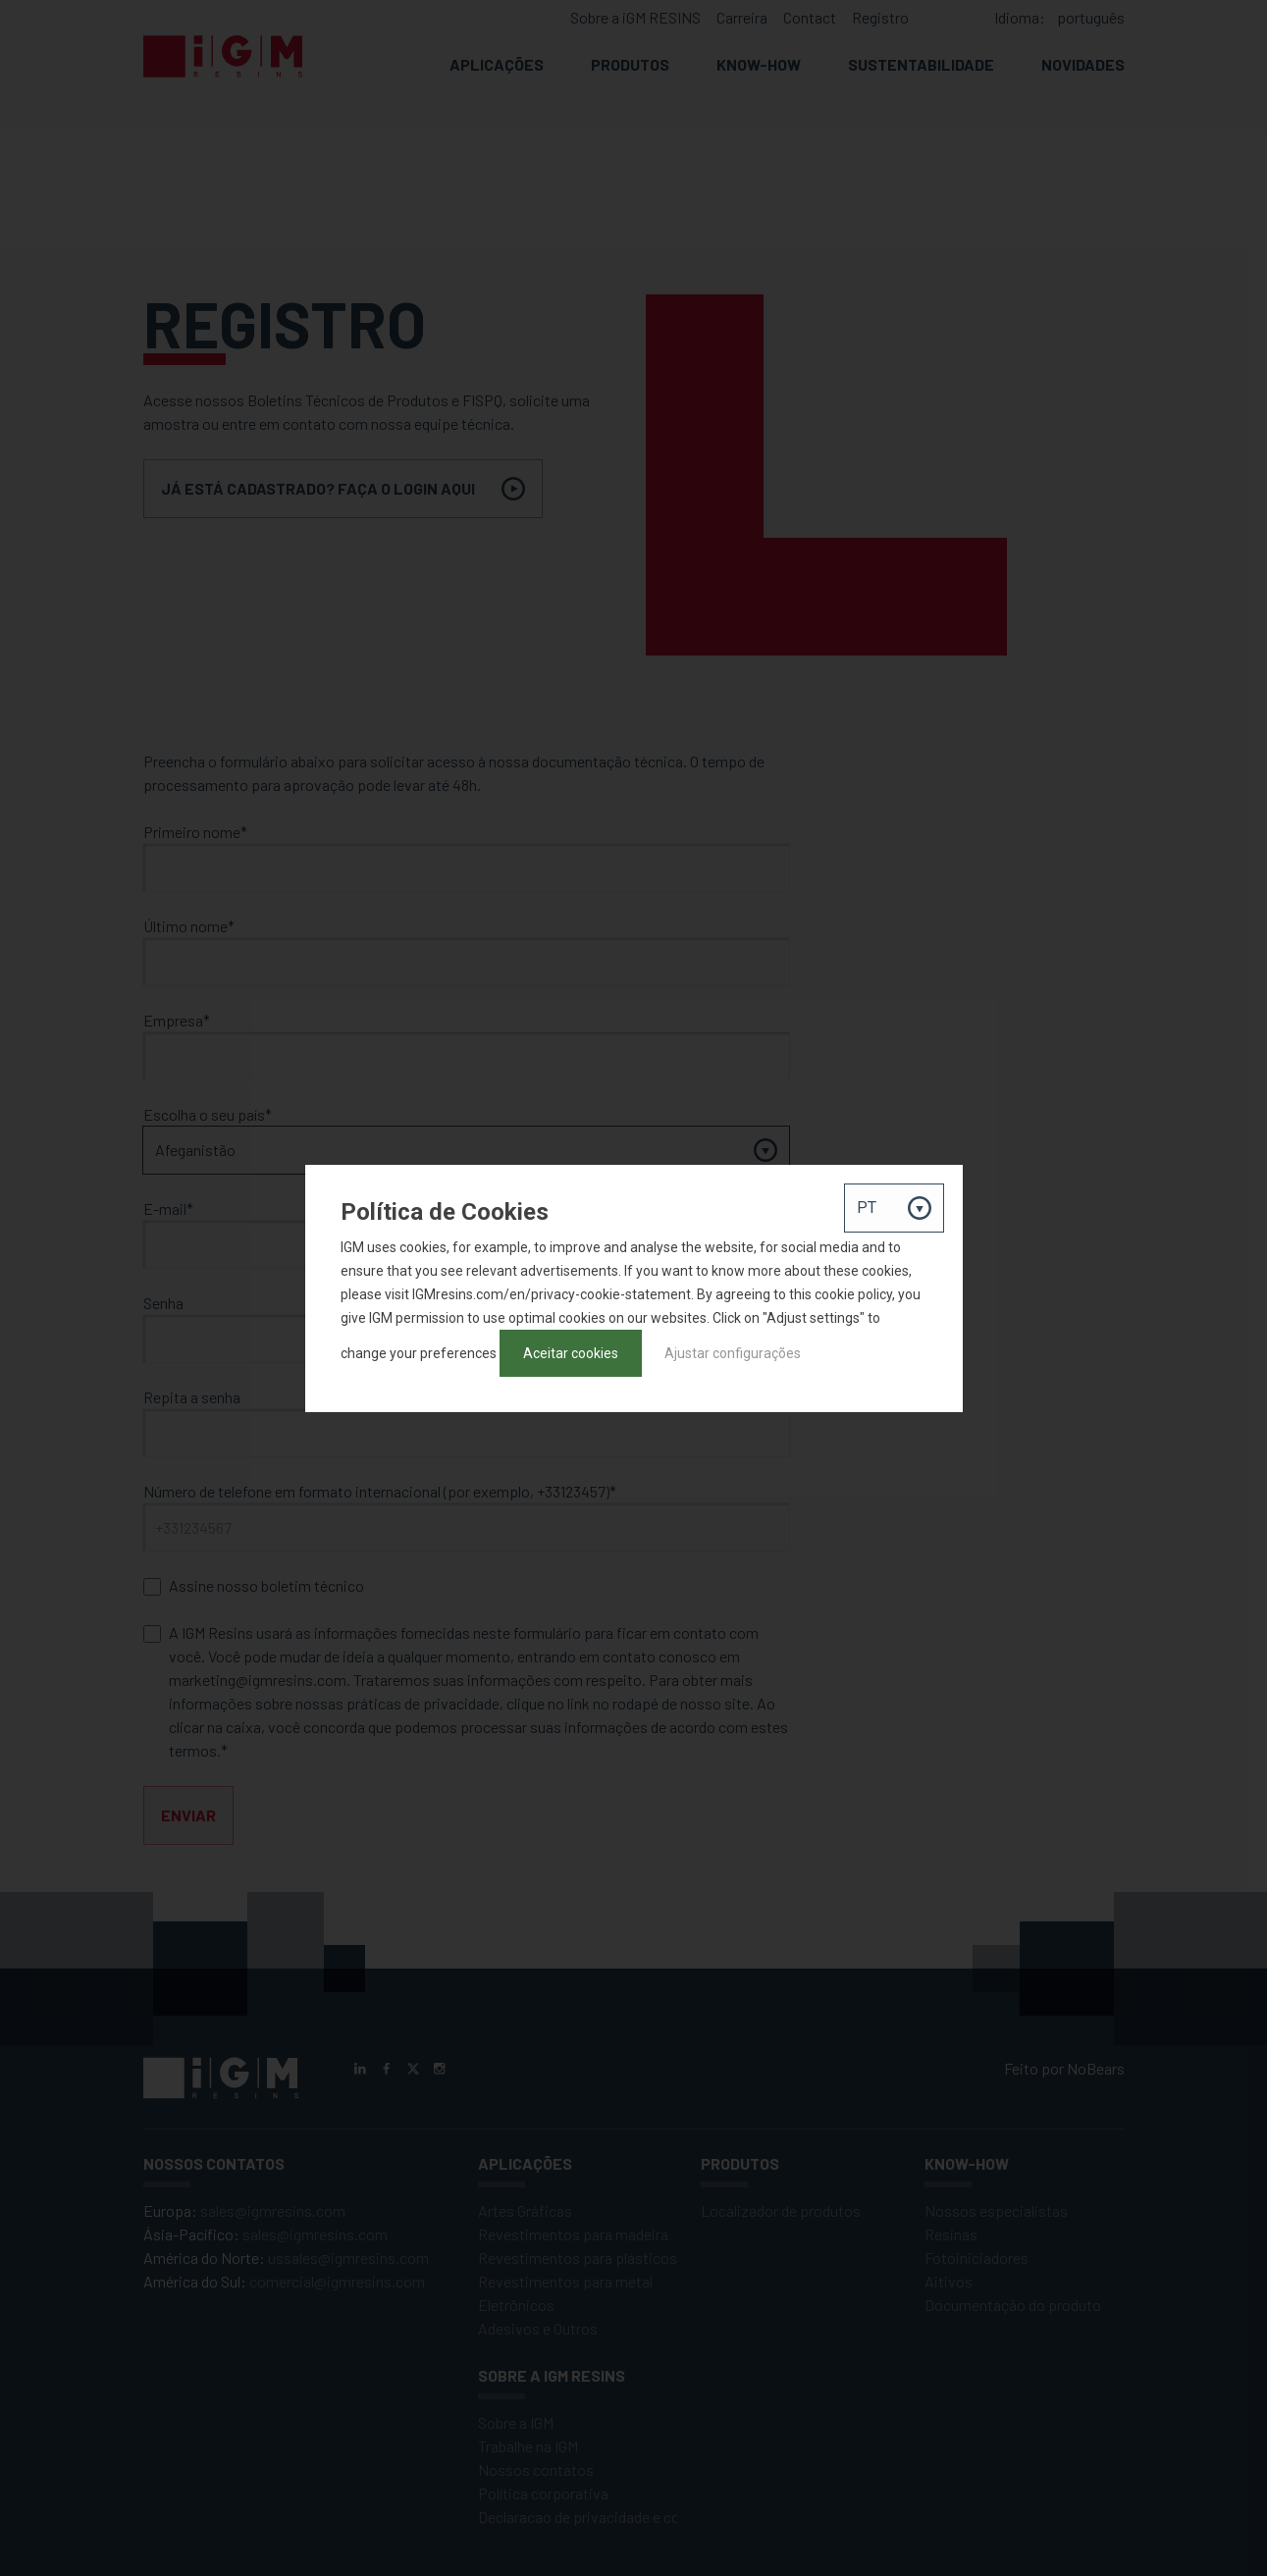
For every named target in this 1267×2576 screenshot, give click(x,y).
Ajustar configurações (732, 1353)
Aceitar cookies (570, 1353)
